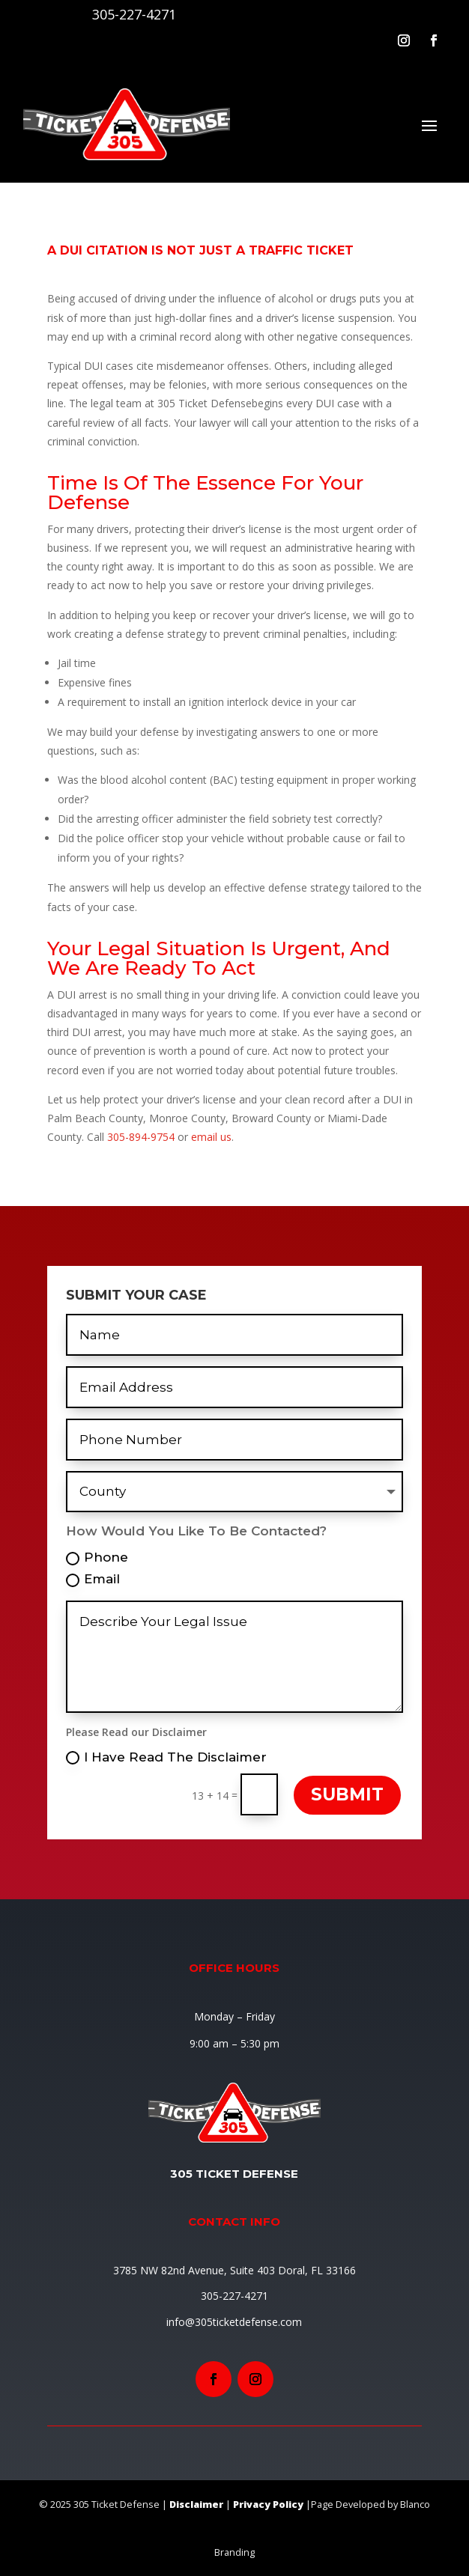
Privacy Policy (268, 2504)
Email (93, 1579)
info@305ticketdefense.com (234, 2322)
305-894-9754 (141, 1137)
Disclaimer (196, 2504)
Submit (347, 1794)
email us (211, 1137)
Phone (97, 1557)
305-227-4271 (134, 14)
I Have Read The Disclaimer (166, 1757)
